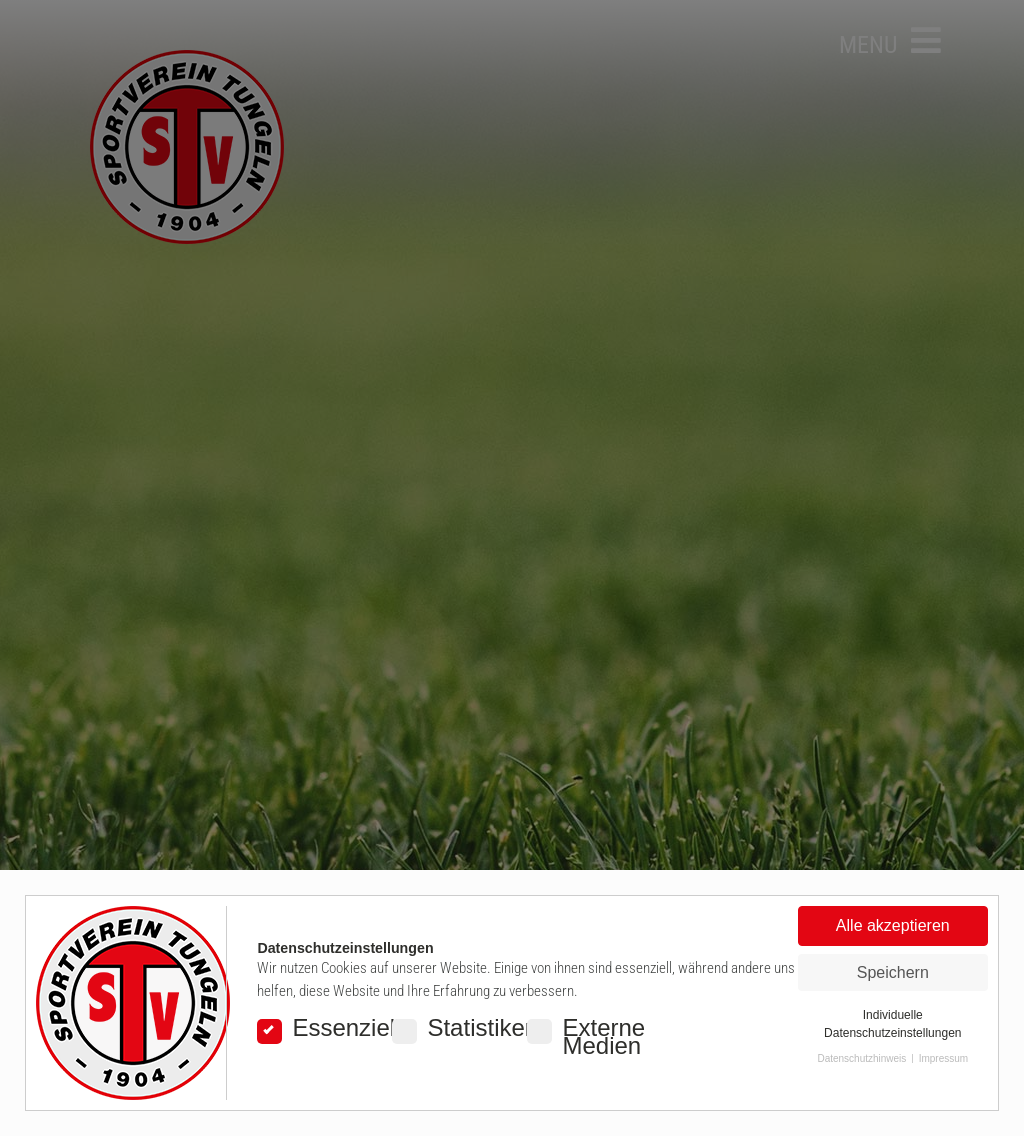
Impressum (943, 1058)
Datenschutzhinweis (861, 1058)
